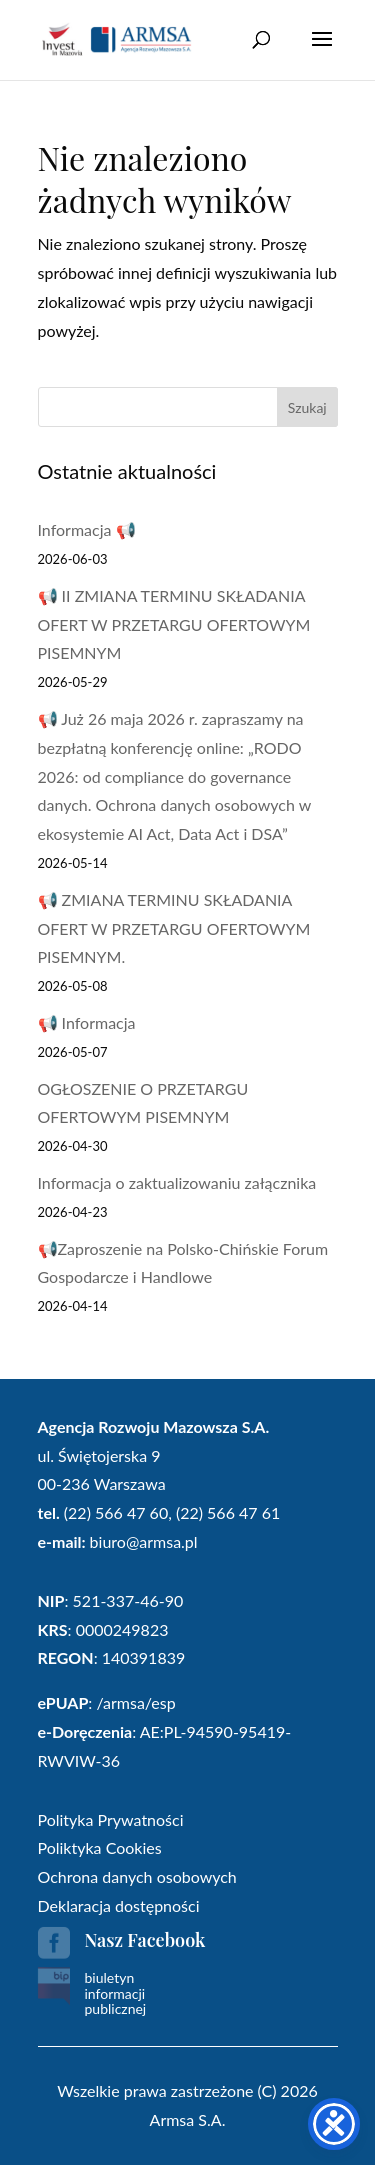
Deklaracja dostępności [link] (119, 1905)
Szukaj (307, 407)
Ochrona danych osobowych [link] (137, 1876)
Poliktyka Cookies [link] (100, 1847)
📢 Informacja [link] (87, 1022)
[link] (117, 38)
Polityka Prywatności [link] (111, 1819)
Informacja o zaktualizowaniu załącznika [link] (177, 1182)
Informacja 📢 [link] (87, 529)
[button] (322, 52)
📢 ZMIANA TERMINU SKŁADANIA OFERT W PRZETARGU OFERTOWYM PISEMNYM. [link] (174, 928)
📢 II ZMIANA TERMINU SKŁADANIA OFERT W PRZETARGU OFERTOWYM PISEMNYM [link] (174, 624)
